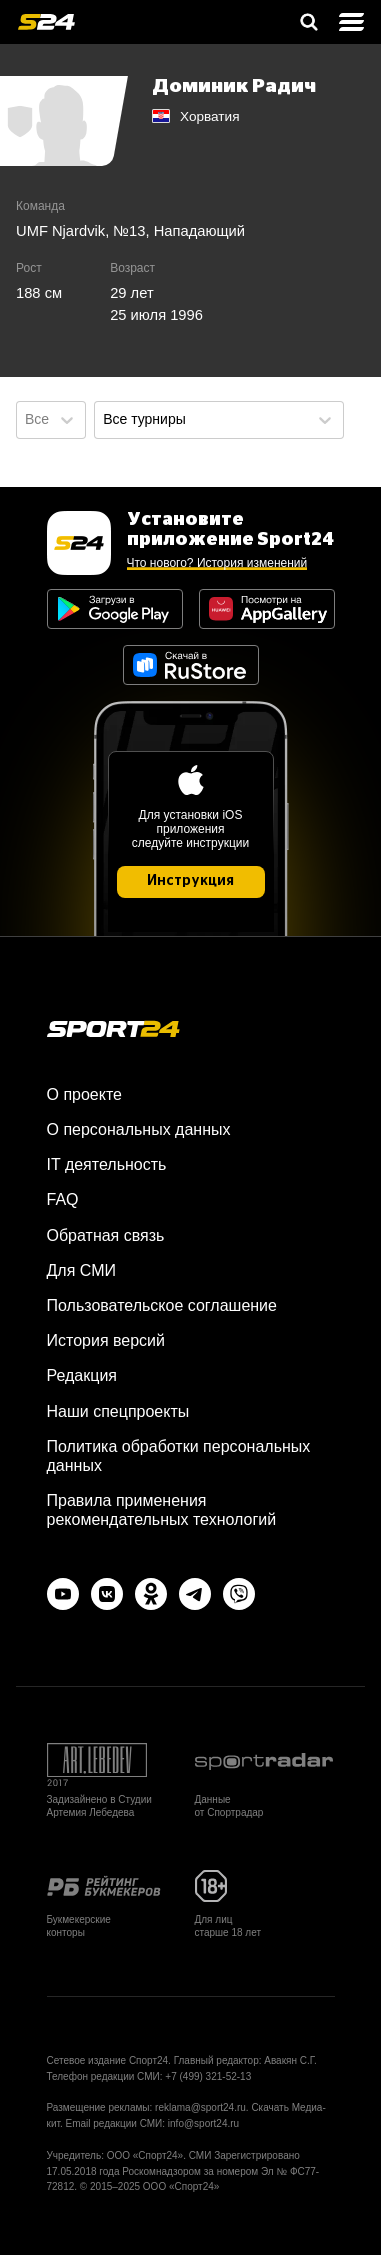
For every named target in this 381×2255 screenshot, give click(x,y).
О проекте (84, 1094)
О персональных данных (139, 1129)
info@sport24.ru (203, 2123)
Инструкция (190, 881)
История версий (106, 1340)
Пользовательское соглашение (162, 1305)
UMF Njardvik (60, 231)
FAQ (63, 1199)
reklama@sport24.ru (200, 2107)
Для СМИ (81, 1270)
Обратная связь (106, 1235)
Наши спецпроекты (118, 1411)
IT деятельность (107, 1164)
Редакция (82, 1375)
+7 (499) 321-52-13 (208, 2076)
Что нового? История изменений (217, 563)
